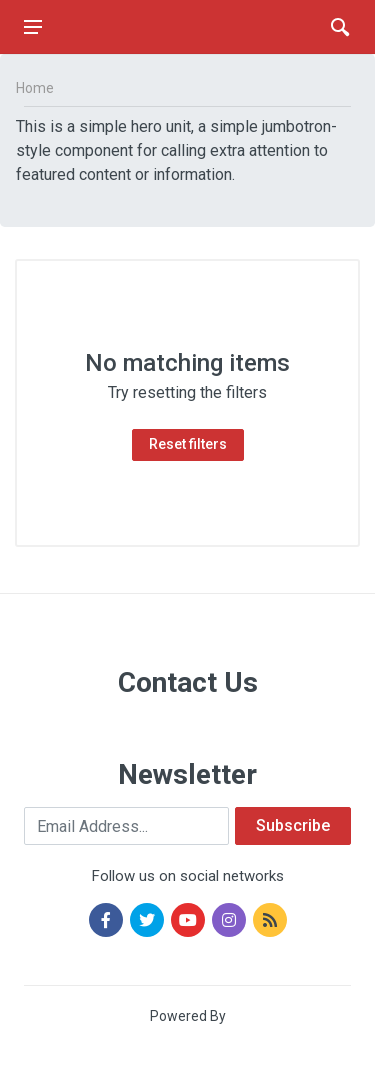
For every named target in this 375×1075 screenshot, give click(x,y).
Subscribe (293, 825)
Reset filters (188, 444)
